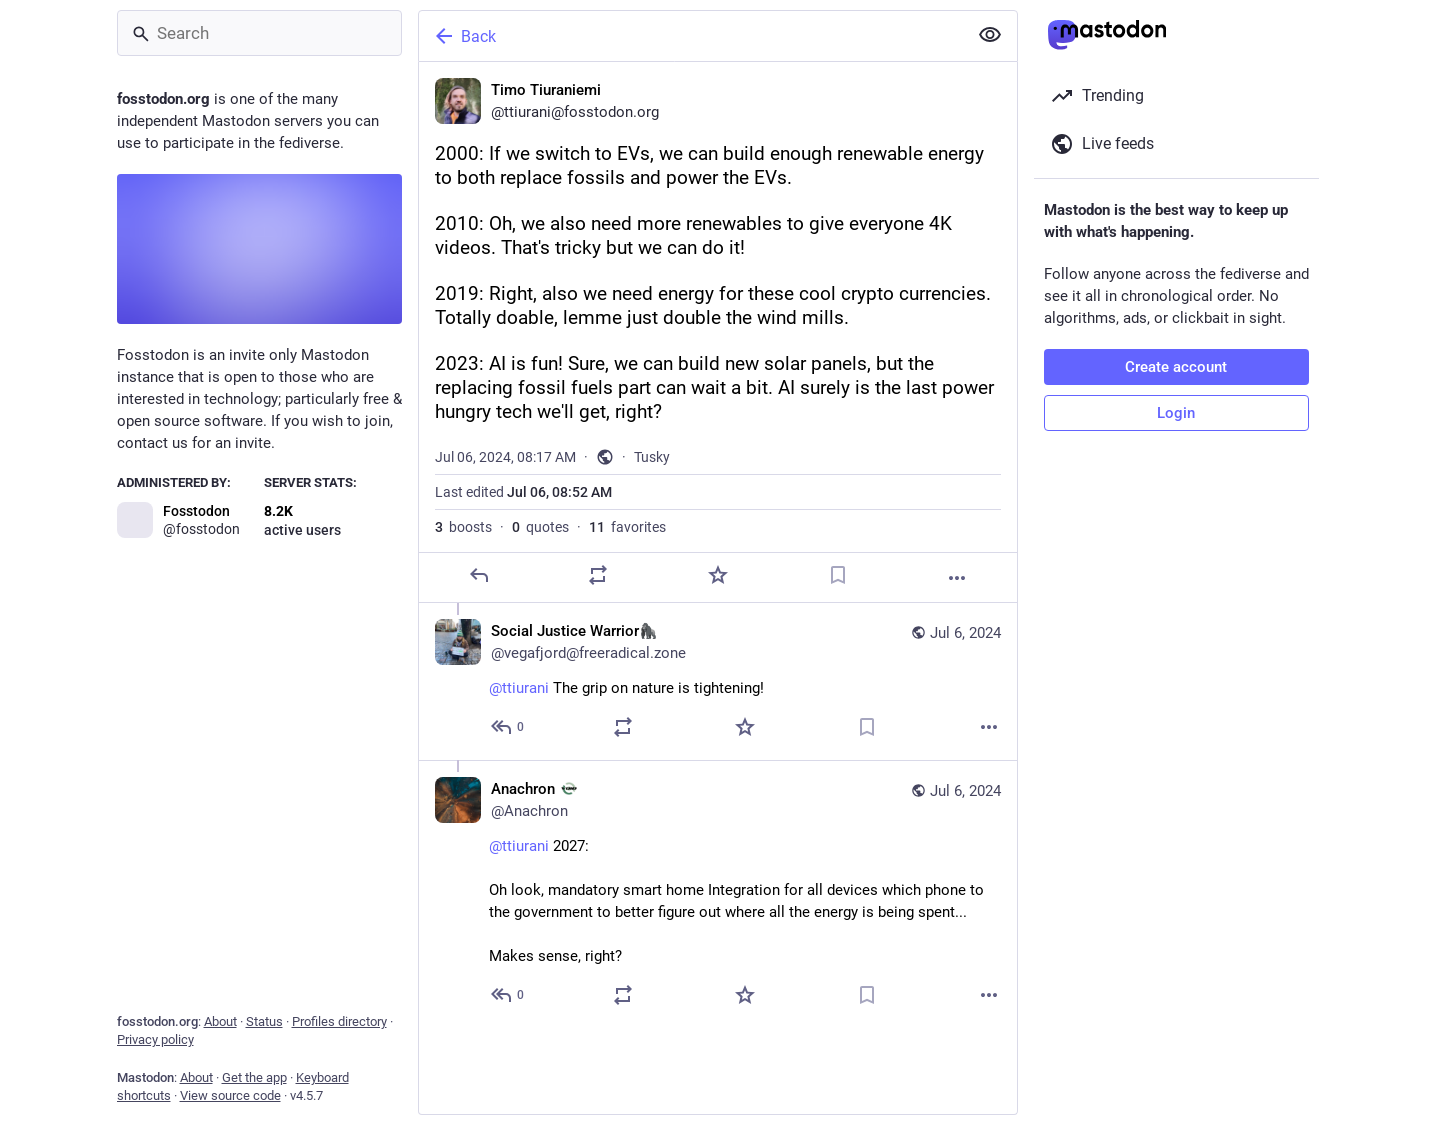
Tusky (652, 457)
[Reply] (478, 575)
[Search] (259, 33)
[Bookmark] (837, 575)
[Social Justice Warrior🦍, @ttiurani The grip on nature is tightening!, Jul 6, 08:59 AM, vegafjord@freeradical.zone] (718, 681)
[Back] (691, 36)
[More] (957, 578)
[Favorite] (717, 575)
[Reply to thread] (508, 727)
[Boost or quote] (598, 575)
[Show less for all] (990, 35)
